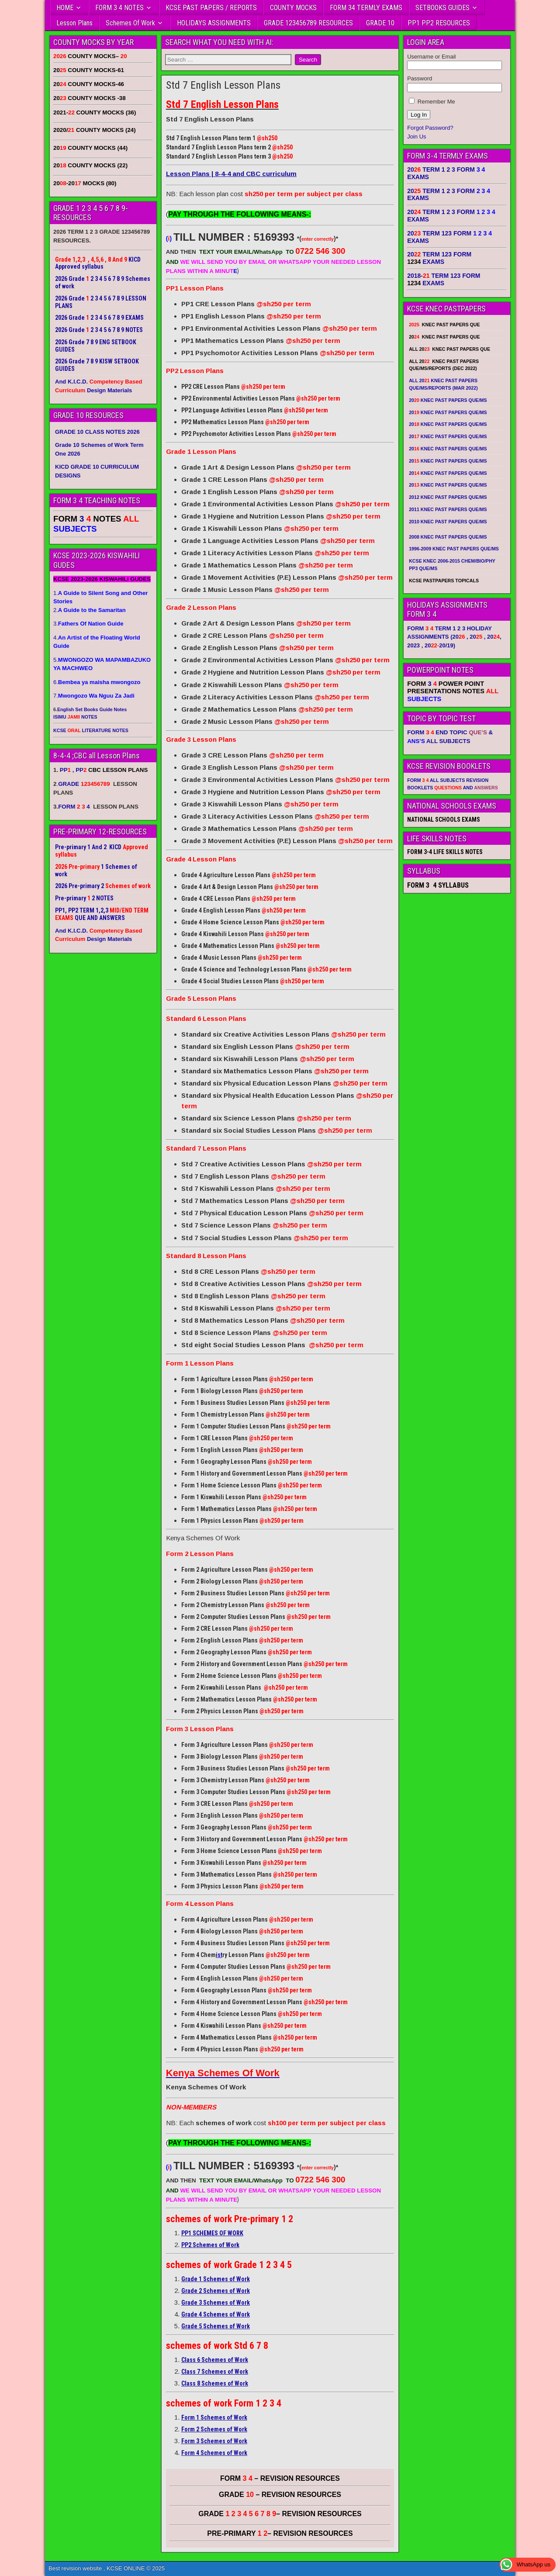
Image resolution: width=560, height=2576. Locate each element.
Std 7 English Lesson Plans (223, 85)
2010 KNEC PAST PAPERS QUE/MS (448, 521)
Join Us (416, 136)
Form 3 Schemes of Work (214, 2441)
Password (419, 78)
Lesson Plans (74, 23)
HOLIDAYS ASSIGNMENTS (214, 23)
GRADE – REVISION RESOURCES (280, 2513)
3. (88, 623)
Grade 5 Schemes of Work (215, 2326)
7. (94, 695)
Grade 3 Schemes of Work (215, 2302)
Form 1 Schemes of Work (214, 2417)
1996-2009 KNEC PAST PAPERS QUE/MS (454, 548)
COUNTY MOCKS (293, 7)
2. (89, 610)
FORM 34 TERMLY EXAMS (366, 7)
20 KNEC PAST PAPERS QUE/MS (448, 400)
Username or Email (431, 56)
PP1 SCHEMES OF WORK (212, 2233)
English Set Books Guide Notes (92, 709)
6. (96, 682)
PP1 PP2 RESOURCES (439, 23)
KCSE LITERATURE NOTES (90, 730)
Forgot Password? (430, 127)
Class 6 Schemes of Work (214, 2359)
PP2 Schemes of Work (210, 2244)
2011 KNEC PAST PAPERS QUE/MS (448, 509)
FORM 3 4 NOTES (119, 7)
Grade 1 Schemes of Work (215, 2278)
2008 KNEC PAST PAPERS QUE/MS (448, 536)
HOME (64, 7)
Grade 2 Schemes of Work (215, 2290)
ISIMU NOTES (75, 716)
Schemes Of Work (130, 23)
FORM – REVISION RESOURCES (280, 2478)
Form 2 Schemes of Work (214, 2429)
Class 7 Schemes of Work (214, 2371)
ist (219, 1954)
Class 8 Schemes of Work (214, 2383)
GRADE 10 (380, 23)
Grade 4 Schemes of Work (215, 2314)
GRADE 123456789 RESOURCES (308, 23)
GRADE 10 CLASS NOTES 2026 (97, 432)
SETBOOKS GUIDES (442, 7)
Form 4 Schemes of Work (214, 2452)
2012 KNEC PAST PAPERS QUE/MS (448, 497)
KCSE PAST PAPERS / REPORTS (211, 7)
